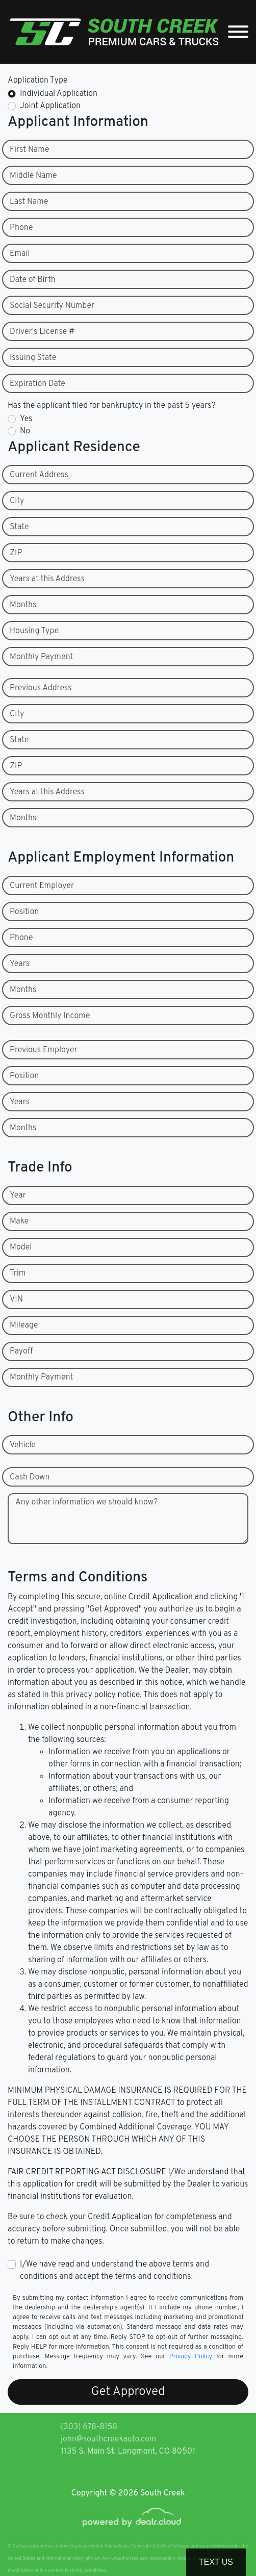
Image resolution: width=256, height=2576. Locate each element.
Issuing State (33, 358)
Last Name (29, 202)
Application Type (38, 80)
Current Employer (42, 886)
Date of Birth (33, 280)
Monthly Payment (41, 657)
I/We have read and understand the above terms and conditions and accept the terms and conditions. (114, 2270)
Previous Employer (44, 1050)
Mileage (24, 1325)
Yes (26, 419)
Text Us (216, 2562)
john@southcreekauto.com (108, 2439)
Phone (21, 228)
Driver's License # (42, 332)
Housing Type (34, 631)
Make (19, 1221)
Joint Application (50, 106)
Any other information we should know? (86, 1502)
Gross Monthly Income (50, 1016)
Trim (17, 1273)
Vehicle (23, 1445)
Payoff (21, 1351)
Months (23, 605)
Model (21, 1247)
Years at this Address (47, 579)
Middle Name (33, 176)
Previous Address (41, 688)
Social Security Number (52, 306)
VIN (16, 1299)
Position (24, 912)
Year (18, 1195)
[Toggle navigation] (238, 32)
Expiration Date (37, 384)
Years (20, 964)
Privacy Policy (190, 2357)
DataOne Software (170, 2546)
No (25, 431)
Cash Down (29, 1477)
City (17, 501)
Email (20, 254)
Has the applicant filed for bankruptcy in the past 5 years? (112, 406)
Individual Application (58, 94)
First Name (29, 150)
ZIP (16, 553)
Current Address (39, 475)
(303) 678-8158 (89, 2427)
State (19, 527)
